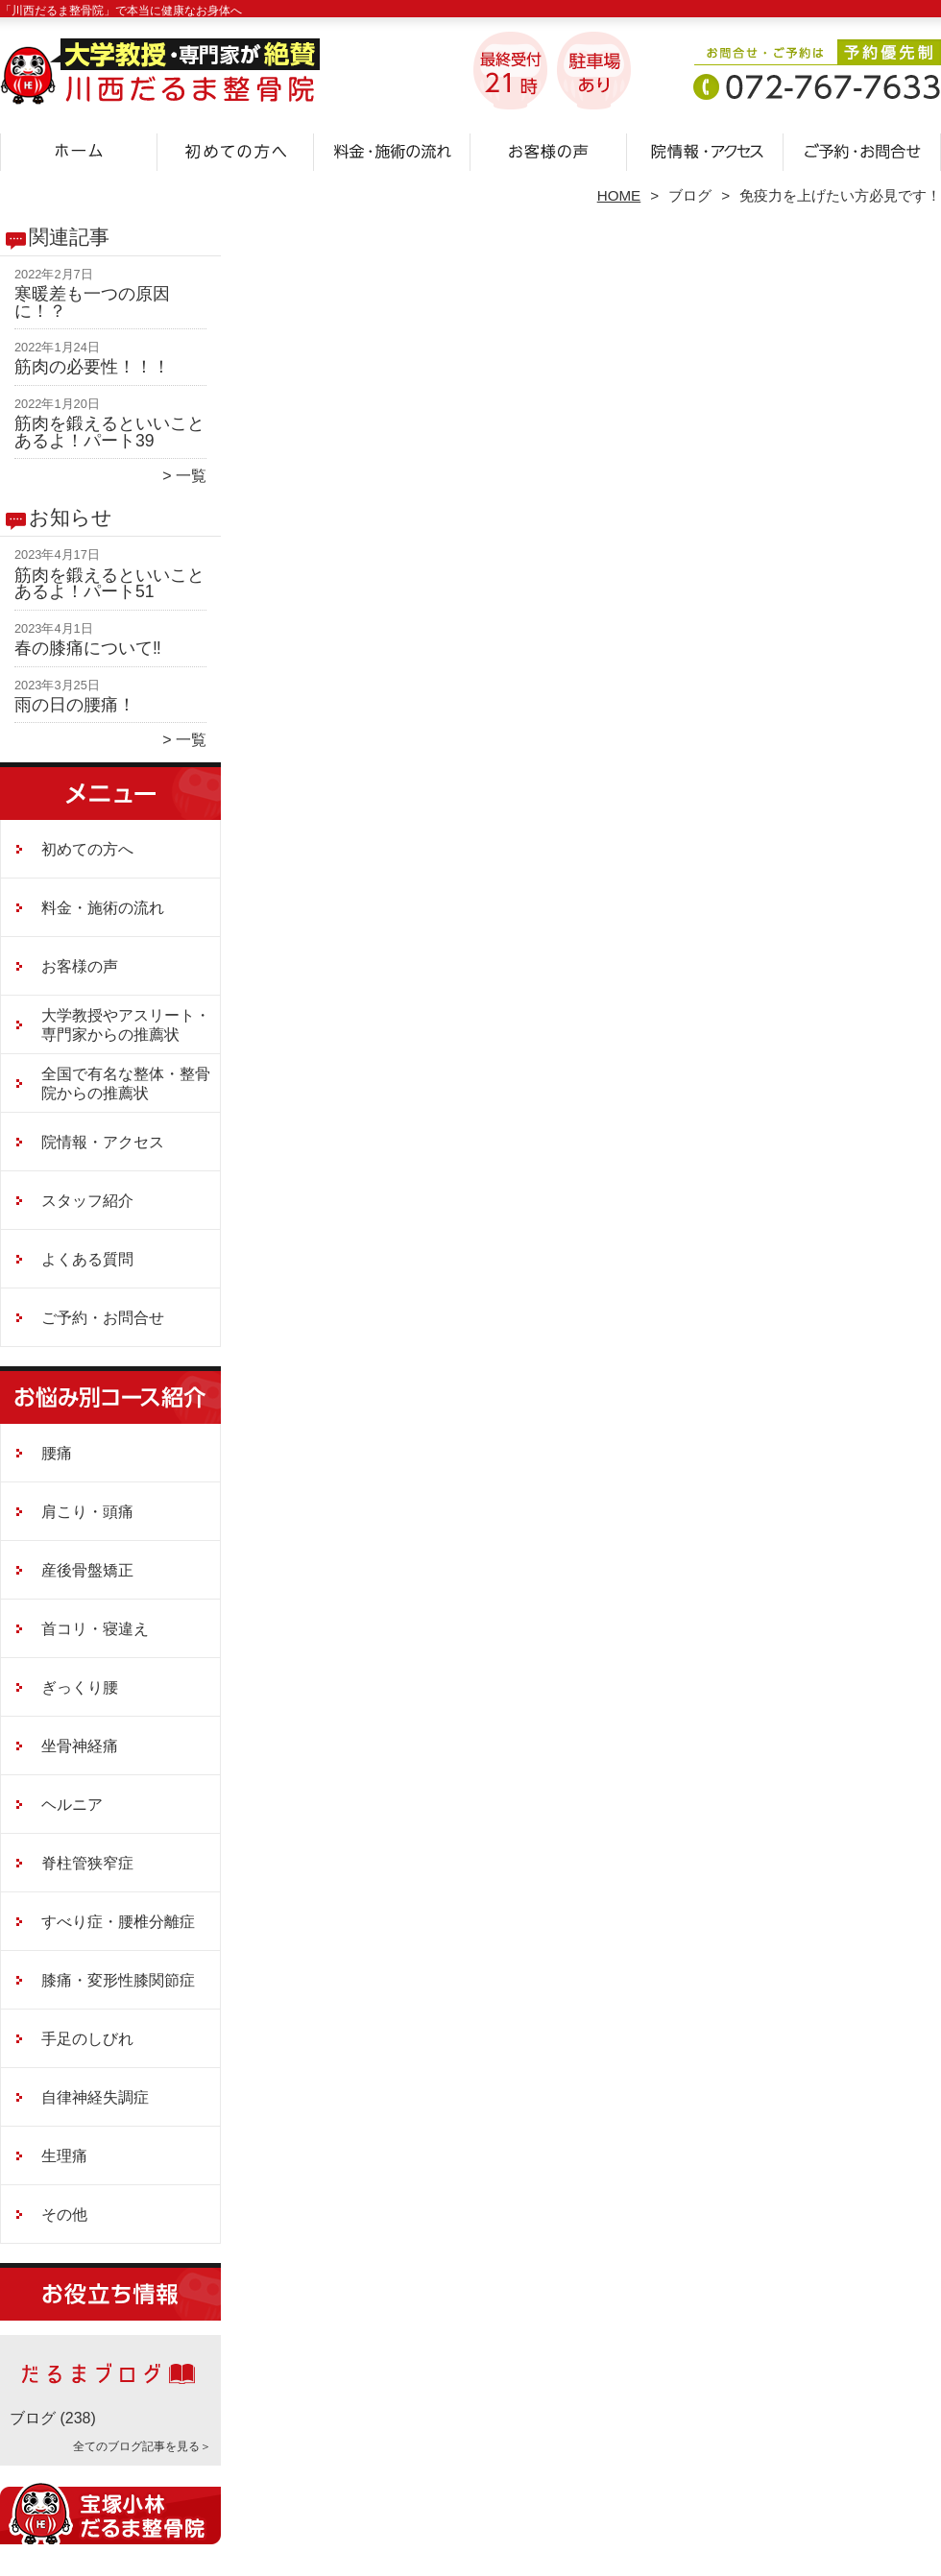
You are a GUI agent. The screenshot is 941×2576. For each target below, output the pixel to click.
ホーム (78, 150)
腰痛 (56, 1453)
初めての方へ (235, 150)
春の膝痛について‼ (87, 648)
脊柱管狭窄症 (87, 1863)
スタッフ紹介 (87, 1200)
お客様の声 (548, 150)
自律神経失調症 (95, 2097)
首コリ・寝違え (95, 1629)
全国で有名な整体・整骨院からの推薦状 (125, 1083)
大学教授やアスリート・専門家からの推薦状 (125, 1025)
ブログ (690, 195)
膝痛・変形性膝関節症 (118, 1980)
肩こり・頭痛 (87, 1512)
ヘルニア (72, 1804)
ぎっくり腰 (79, 1687)
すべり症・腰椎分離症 (118, 1922)
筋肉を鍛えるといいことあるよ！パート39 (109, 432)
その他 (64, 2214)
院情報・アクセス (705, 150)
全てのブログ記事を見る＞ (142, 2446)
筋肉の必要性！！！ (92, 366)
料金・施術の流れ (392, 150)
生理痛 (64, 2156)
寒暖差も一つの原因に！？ (92, 302)
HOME (619, 195)
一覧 (191, 476)
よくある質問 (87, 1259)
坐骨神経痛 (79, 1746)
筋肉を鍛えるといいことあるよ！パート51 (109, 584)
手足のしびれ (87, 2039)
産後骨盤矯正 (87, 1570)
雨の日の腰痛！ (74, 704)
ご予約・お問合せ (862, 150)
